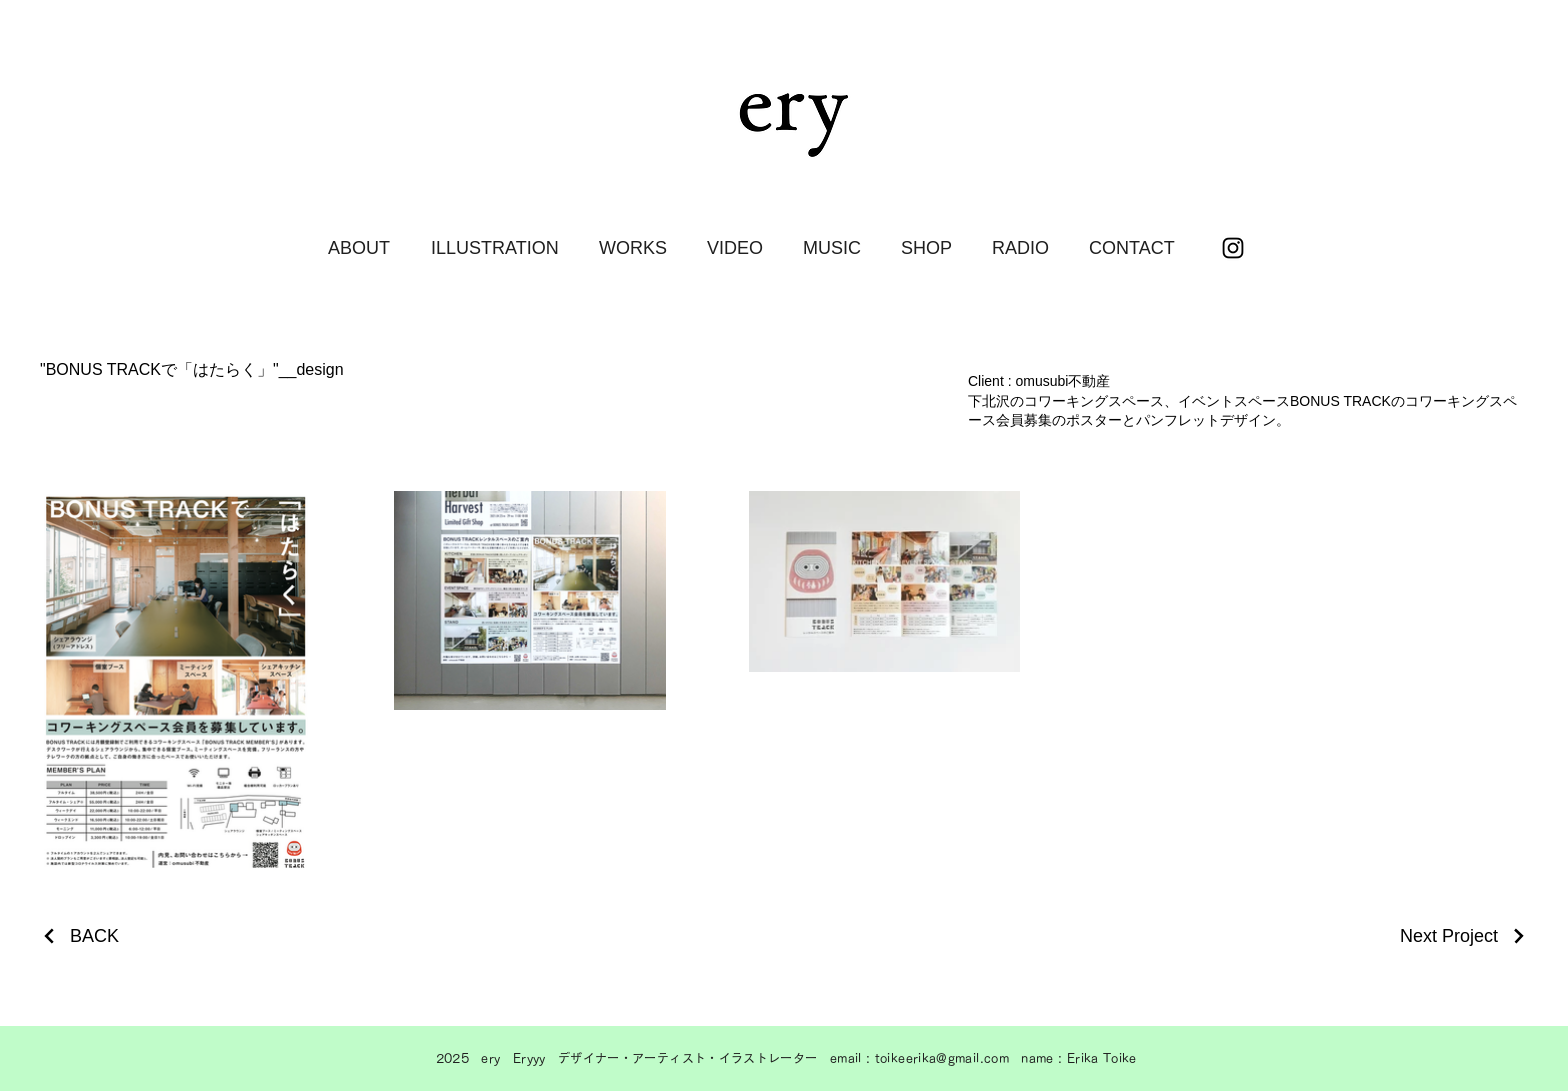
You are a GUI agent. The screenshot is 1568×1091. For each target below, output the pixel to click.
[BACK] (79, 936)
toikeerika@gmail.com (942, 1058)
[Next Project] (1464, 936)
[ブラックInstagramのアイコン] (1233, 248)
